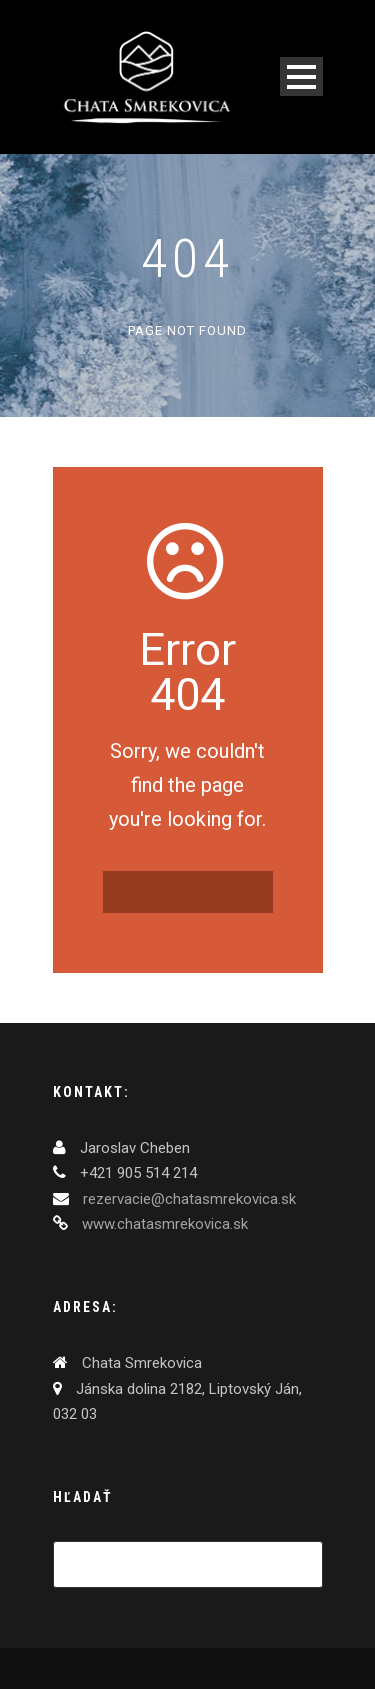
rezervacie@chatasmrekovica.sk (187, 1199)
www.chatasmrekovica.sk (163, 1224)
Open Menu (301, 76)
